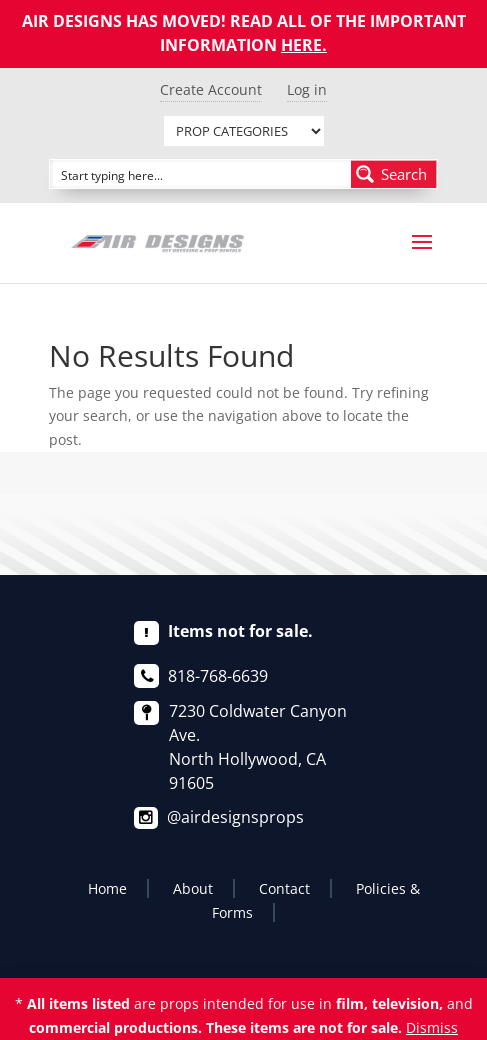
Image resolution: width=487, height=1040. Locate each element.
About (193, 888)
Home (107, 888)
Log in (307, 89)
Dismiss (432, 1027)
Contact (284, 888)
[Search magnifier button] (394, 174)
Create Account (211, 89)
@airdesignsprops (235, 817)
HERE (301, 45)
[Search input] (202, 174)
